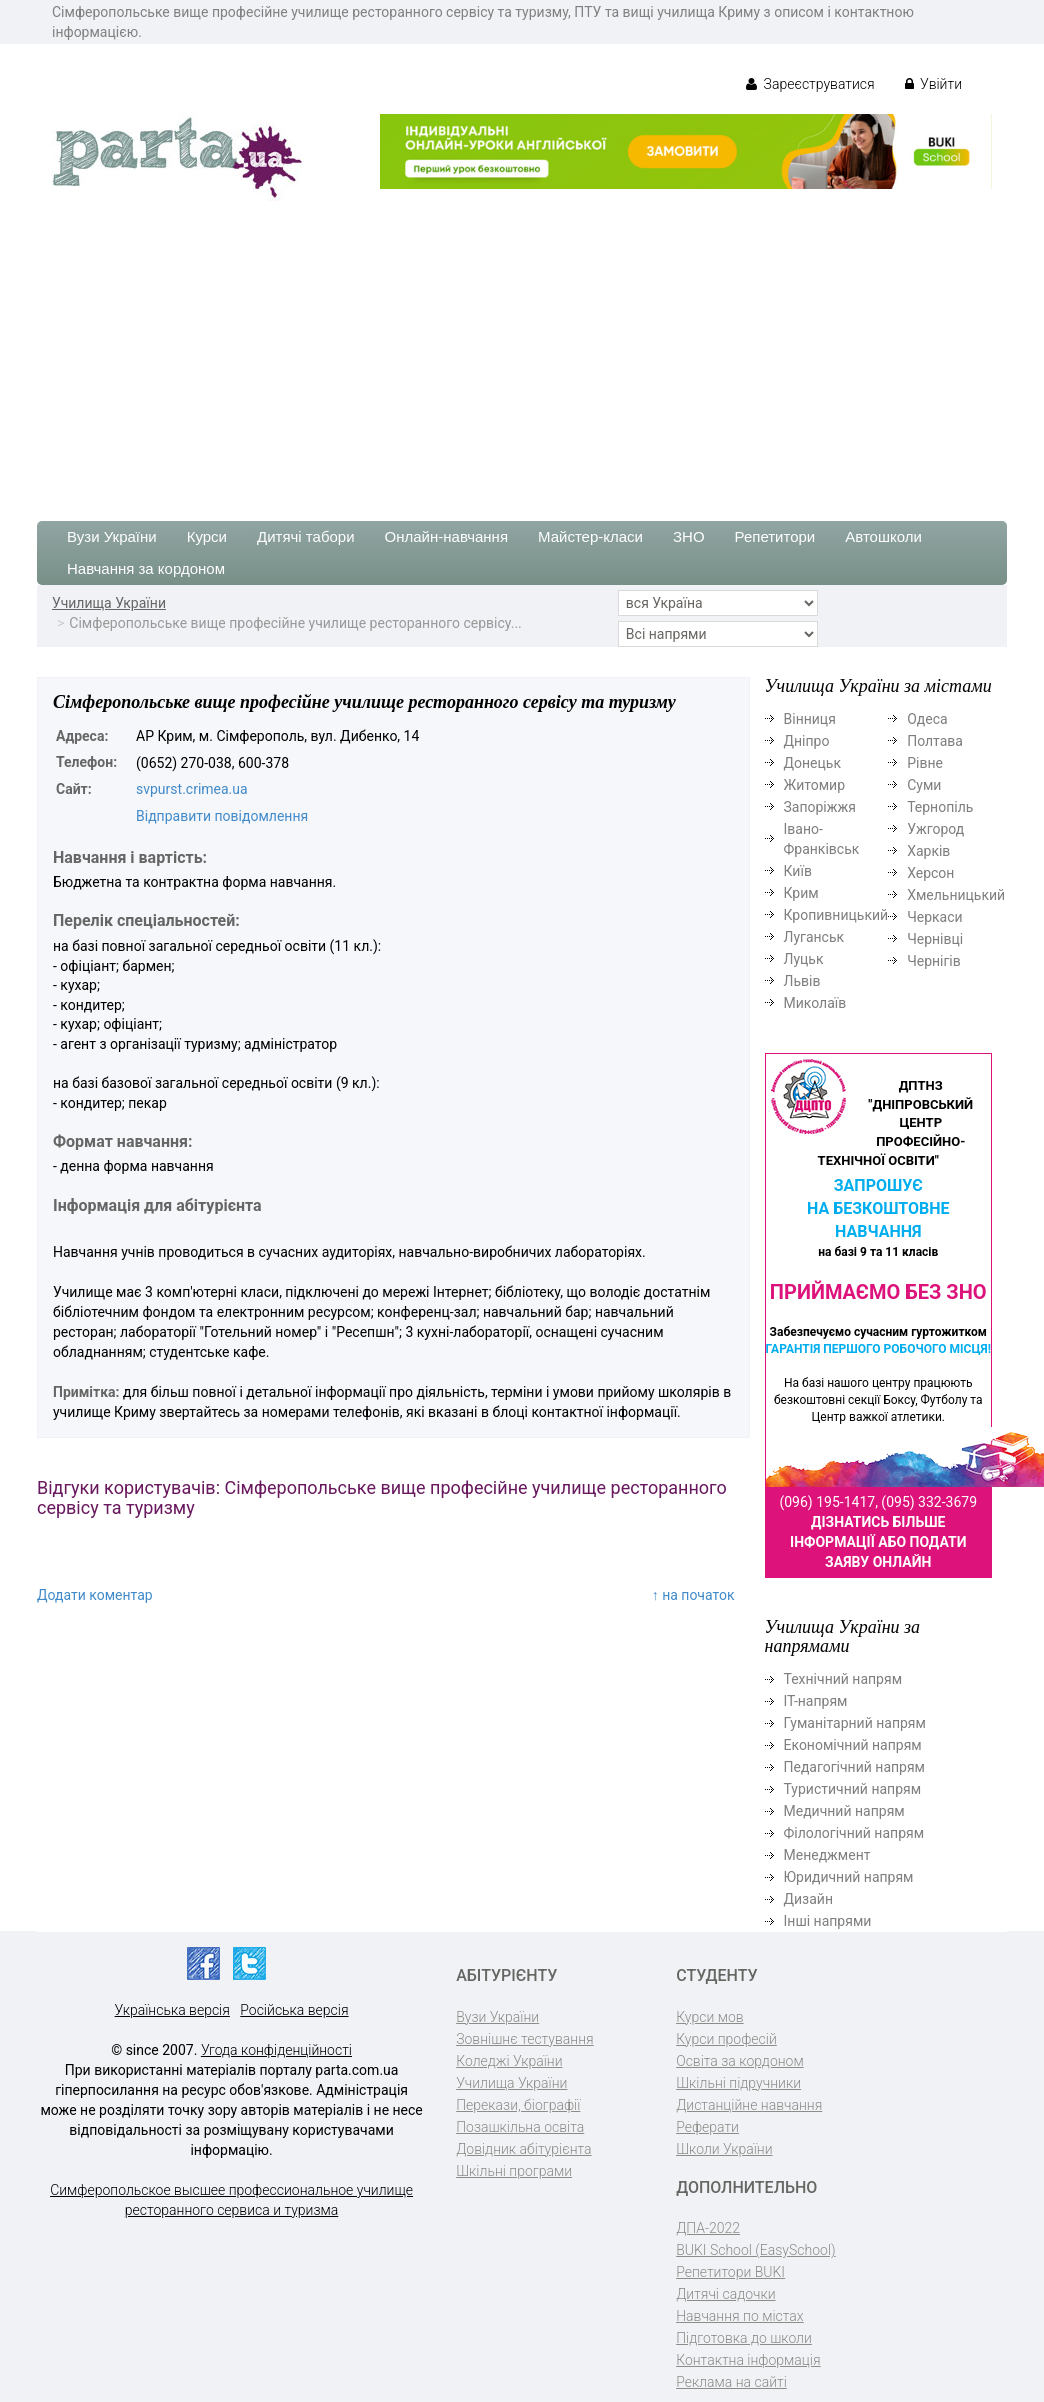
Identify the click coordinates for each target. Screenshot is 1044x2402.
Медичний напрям (844, 1811)
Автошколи (883, 536)
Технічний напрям (843, 1679)
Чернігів (934, 961)
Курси (207, 536)
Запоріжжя (820, 807)
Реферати (707, 2127)
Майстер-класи (590, 536)
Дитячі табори (306, 536)
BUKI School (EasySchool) (755, 2250)
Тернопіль (940, 807)
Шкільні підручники (738, 2083)
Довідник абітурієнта (523, 2149)
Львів (802, 981)
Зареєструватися (810, 84)
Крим (801, 893)
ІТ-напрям (816, 1701)
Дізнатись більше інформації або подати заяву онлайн (878, 1542)
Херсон (930, 873)
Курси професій (726, 2039)
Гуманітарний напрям (855, 1723)
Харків (928, 851)
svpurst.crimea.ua (192, 789)
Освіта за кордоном (740, 2061)
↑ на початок (693, 1595)
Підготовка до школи (744, 2338)
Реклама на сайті (731, 2382)
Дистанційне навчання (749, 2105)
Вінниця (810, 719)
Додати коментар (95, 1595)
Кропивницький (836, 915)
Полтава (935, 741)
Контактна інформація (748, 2360)
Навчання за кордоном (146, 568)
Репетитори (775, 536)
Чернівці (935, 939)
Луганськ (814, 937)
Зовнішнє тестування (525, 2039)
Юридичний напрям (849, 1877)
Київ (798, 871)
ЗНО (689, 536)
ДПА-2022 (708, 2228)
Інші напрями (828, 1921)
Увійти (933, 84)
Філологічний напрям (854, 1833)
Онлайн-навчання (446, 536)
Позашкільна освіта (520, 2127)
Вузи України (112, 536)
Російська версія (294, 2010)
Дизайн (809, 1899)
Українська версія (172, 2010)
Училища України (109, 603)
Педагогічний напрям (855, 1767)
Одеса (927, 719)
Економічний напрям (853, 1745)
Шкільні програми (514, 2171)
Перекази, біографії (518, 2105)
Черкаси (934, 917)
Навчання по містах (740, 2316)
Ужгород (935, 829)
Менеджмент (827, 1855)
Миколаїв (815, 1003)
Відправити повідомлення (222, 816)
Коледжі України (509, 2061)
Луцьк (804, 959)
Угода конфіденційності (276, 2050)
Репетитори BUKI (730, 2272)
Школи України (724, 2149)
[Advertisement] (522, 351)
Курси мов (709, 2017)
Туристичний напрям (853, 1789)
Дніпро (807, 741)
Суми (924, 785)
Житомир (815, 785)
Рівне (925, 763)
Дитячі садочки (725, 2294)
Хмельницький (956, 895)
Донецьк (812, 763)
